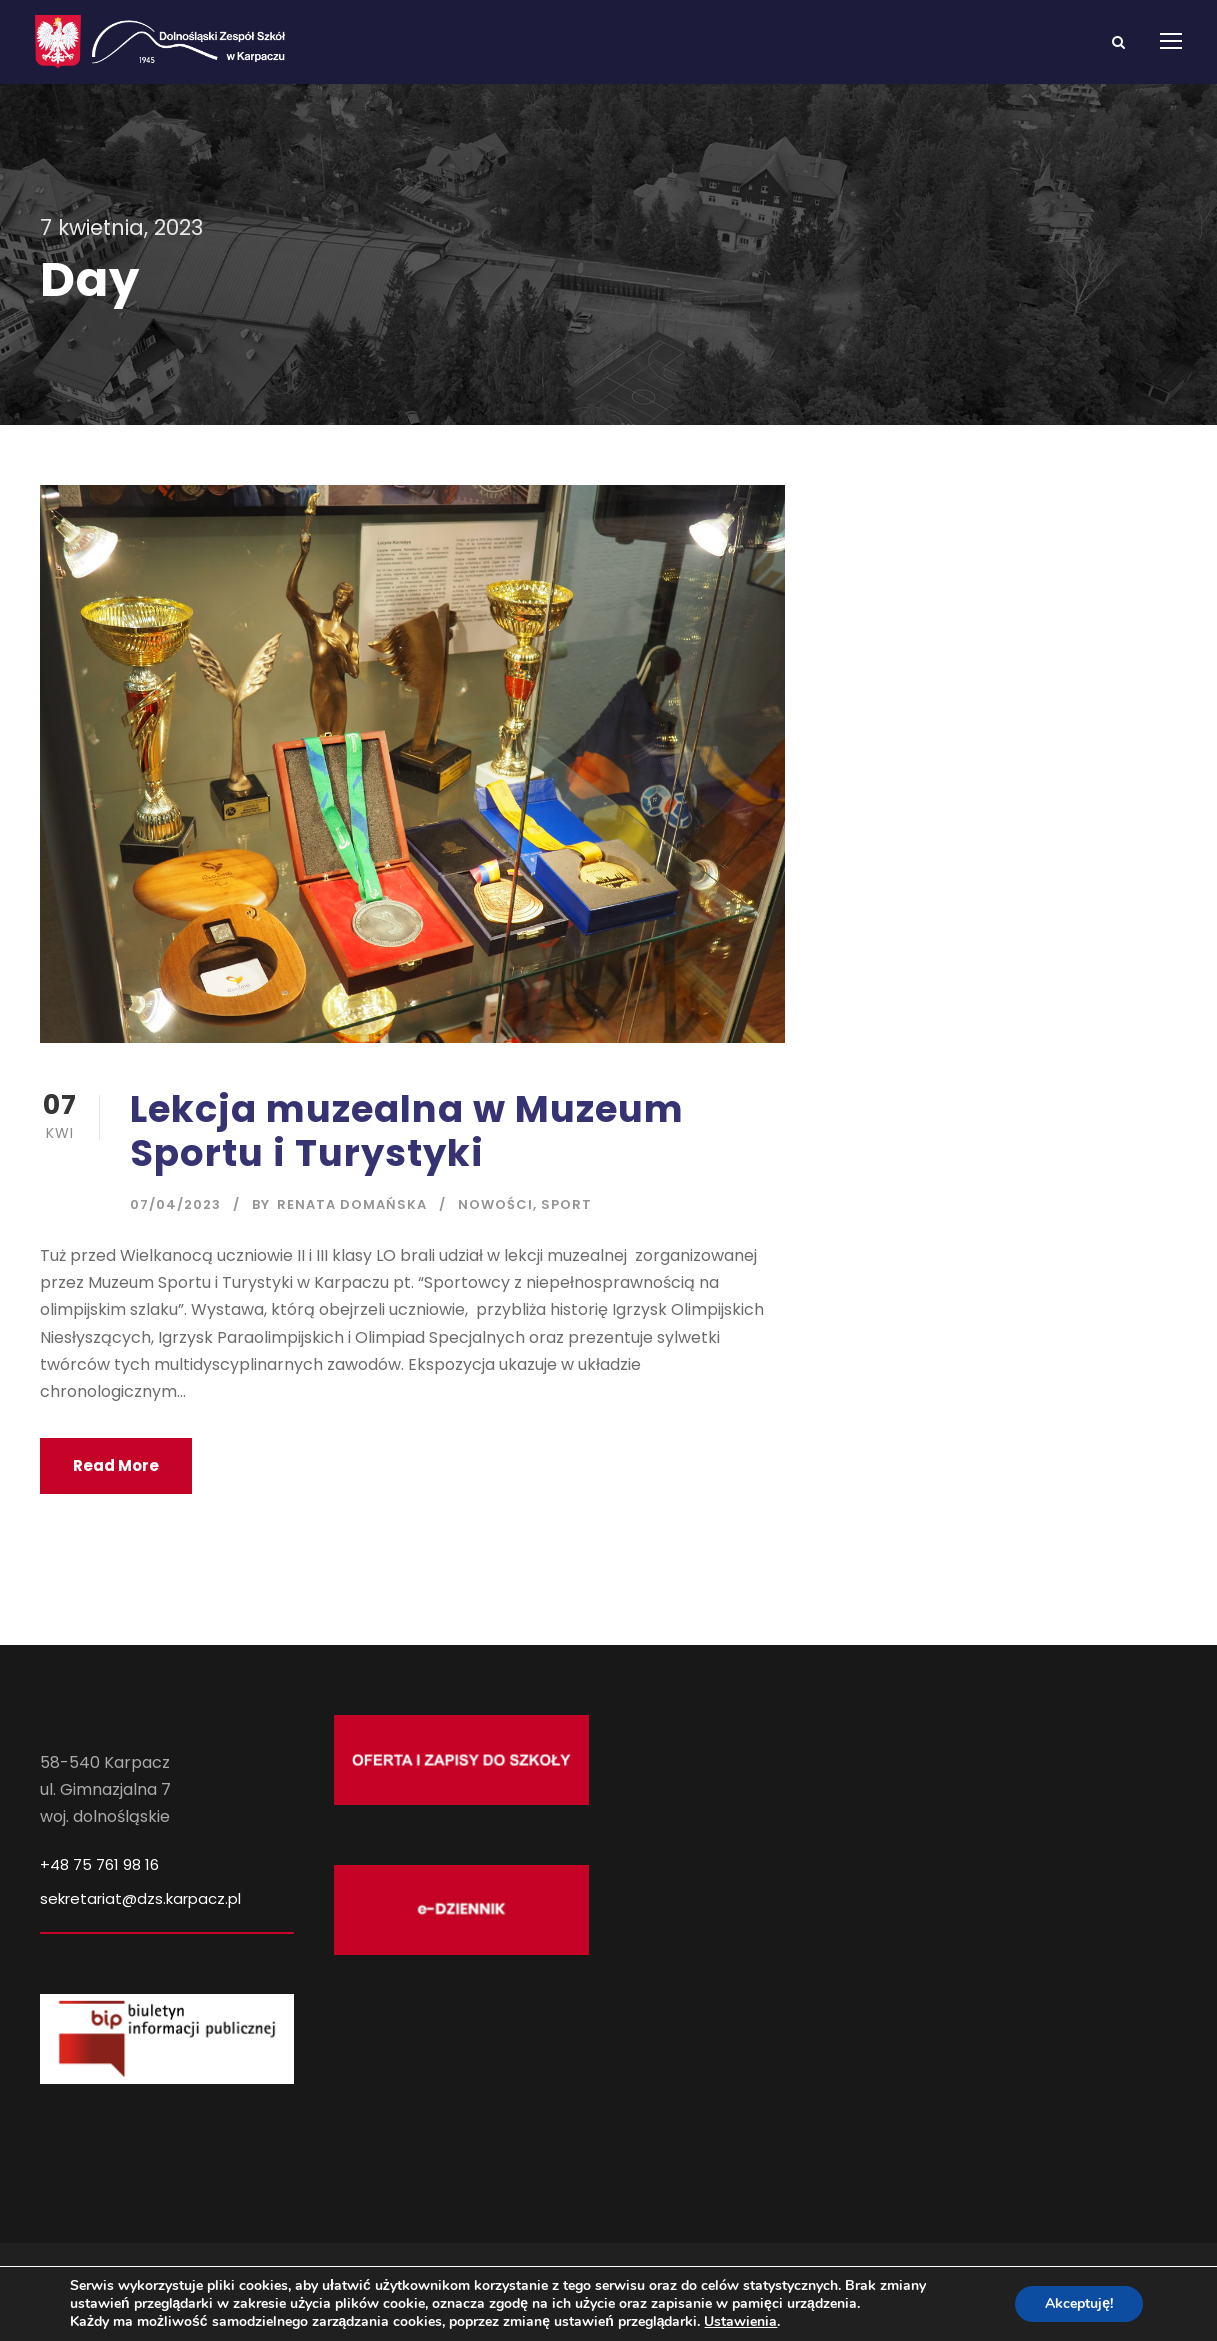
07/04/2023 (175, 1204)
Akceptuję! (1079, 2303)
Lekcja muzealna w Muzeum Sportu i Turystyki (407, 1131)
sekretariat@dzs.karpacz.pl (140, 1898)
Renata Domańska (352, 1204)
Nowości (495, 1204)
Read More (116, 1465)
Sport (566, 1204)
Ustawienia (740, 2322)
